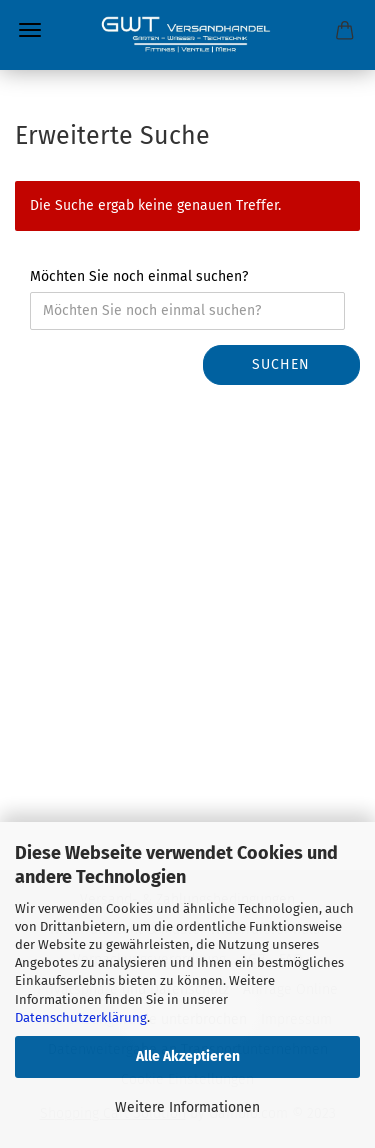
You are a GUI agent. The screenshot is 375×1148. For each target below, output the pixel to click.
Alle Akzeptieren (188, 1056)
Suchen (281, 364)
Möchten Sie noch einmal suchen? (139, 276)
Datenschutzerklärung (81, 1017)
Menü (30, 30)
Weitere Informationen (187, 1107)
